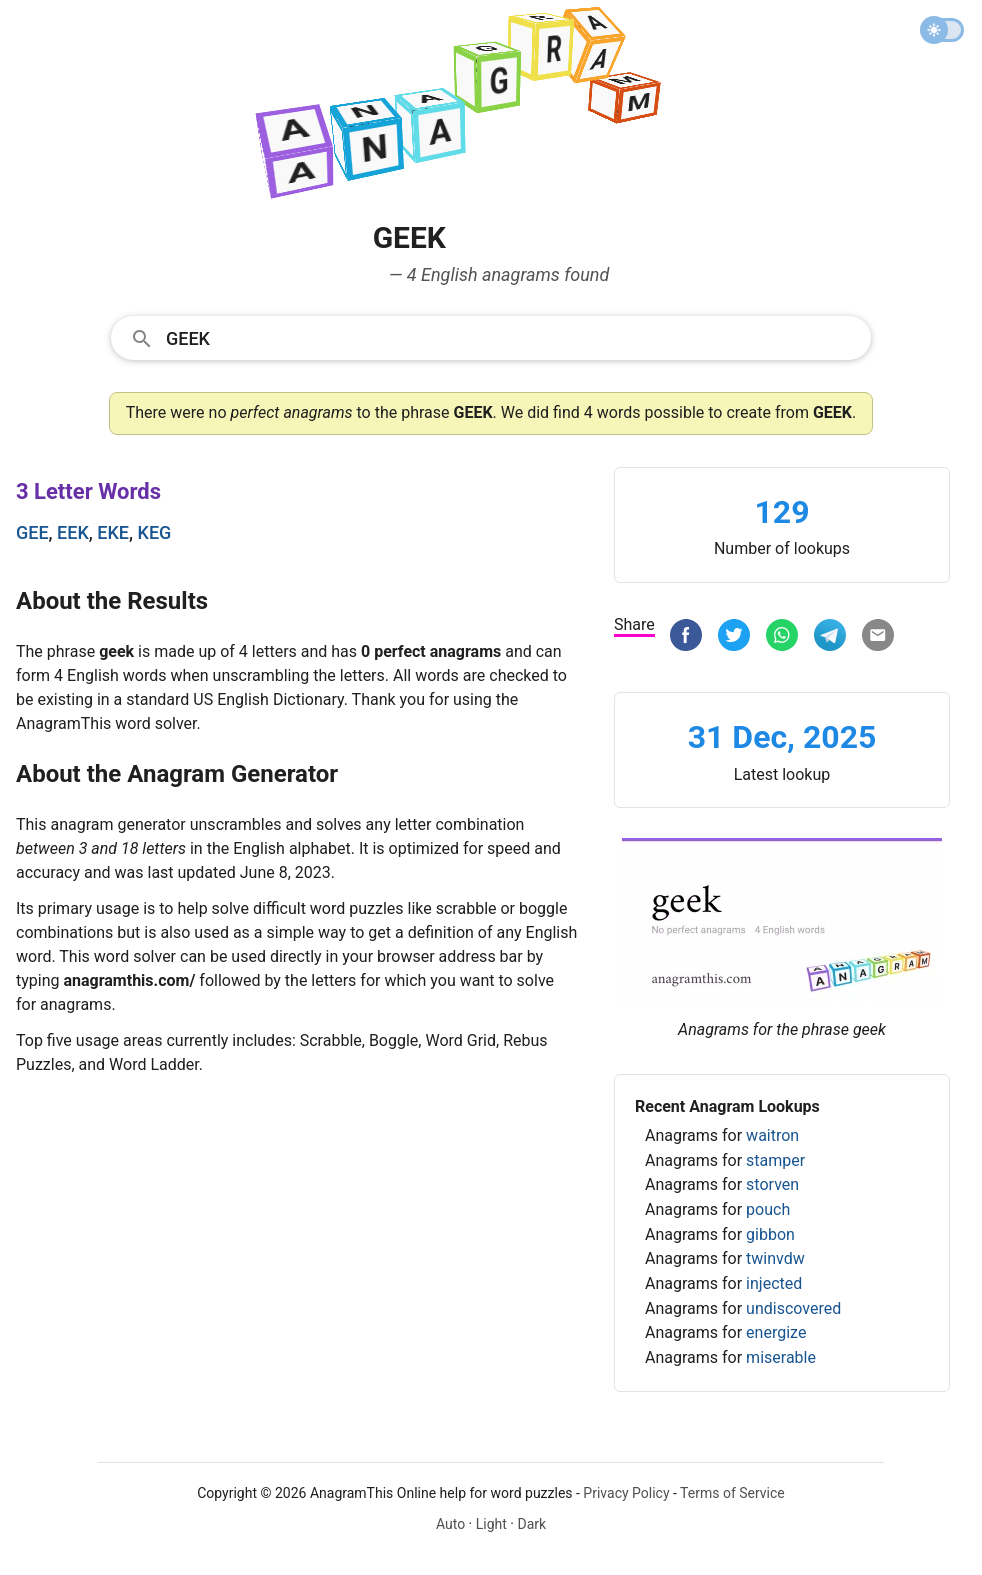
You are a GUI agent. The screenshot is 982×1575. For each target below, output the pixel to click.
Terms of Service (732, 1493)
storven (772, 1184)
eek (73, 532)
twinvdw (775, 1258)
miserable (781, 1357)
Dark (531, 1524)
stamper (775, 1160)
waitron (772, 1135)
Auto (450, 1524)
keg (155, 532)
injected (774, 1283)
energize (776, 1332)
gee (32, 532)
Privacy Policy (626, 1493)
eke (113, 532)
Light (491, 1524)
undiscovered (793, 1308)
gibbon (770, 1234)
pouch (768, 1209)
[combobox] (491, 337)
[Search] (512, 337)
